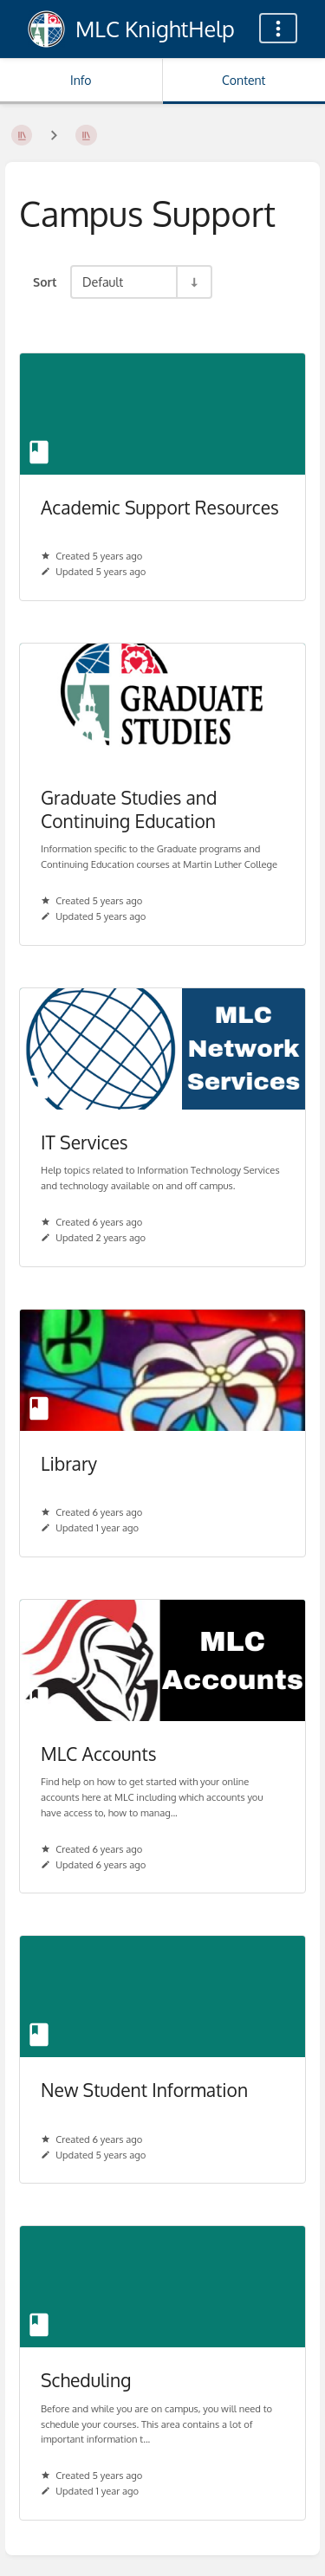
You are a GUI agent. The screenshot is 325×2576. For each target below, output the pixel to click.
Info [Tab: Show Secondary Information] (81, 80)
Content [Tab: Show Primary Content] (243, 80)
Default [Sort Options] (102, 281)
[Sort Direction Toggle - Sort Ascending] (193, 282)
